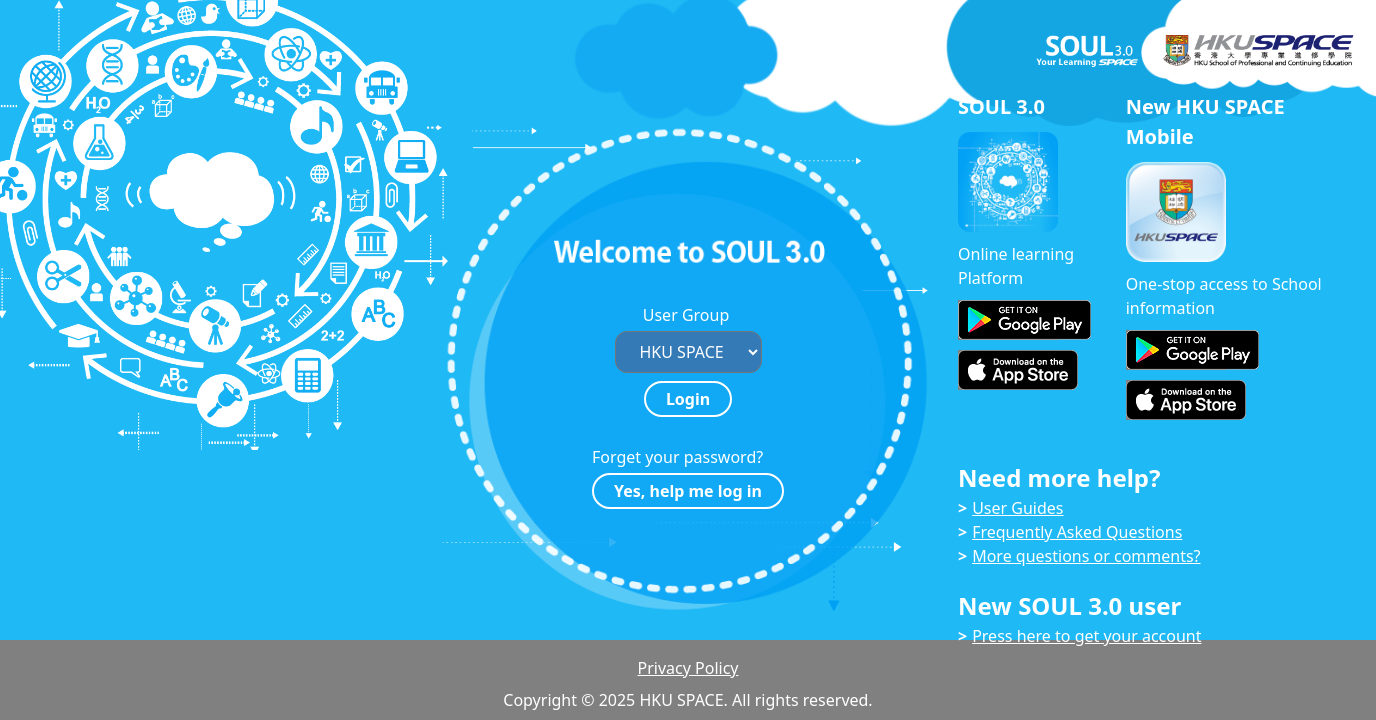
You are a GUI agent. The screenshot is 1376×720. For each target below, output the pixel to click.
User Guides (1017, 508)
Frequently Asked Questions (1077, 532)
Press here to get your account (1086, 636)
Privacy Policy (688, 668)
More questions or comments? (1086, 556)
